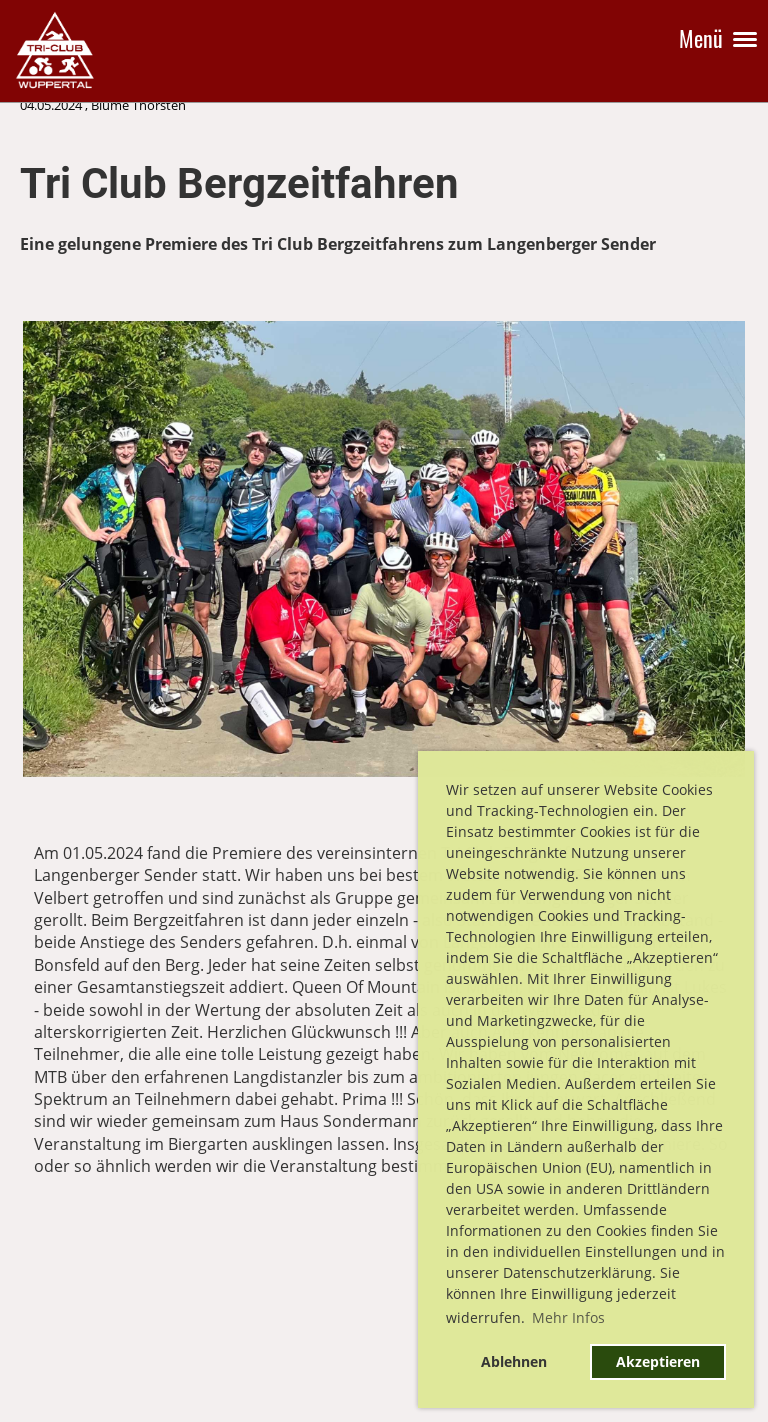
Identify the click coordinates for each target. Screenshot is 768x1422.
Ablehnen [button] (514, 1361)
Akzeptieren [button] (658, 1361)
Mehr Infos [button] (568, 1317)
